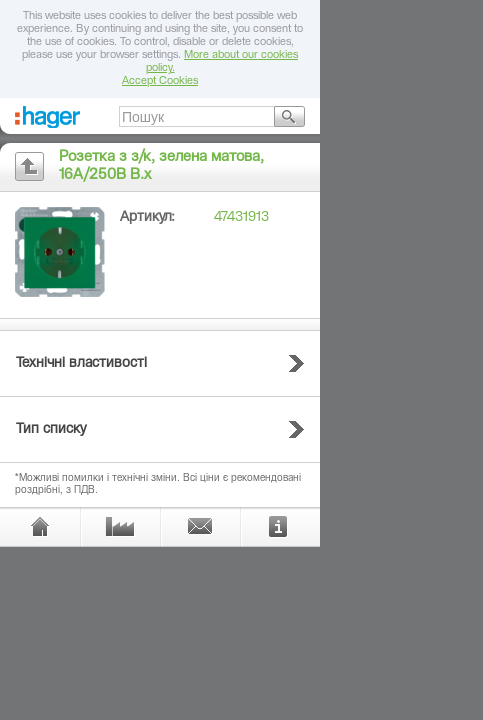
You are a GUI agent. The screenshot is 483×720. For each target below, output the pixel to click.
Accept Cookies (160, 81)
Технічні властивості (81, 364)
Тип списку (51, 430)
